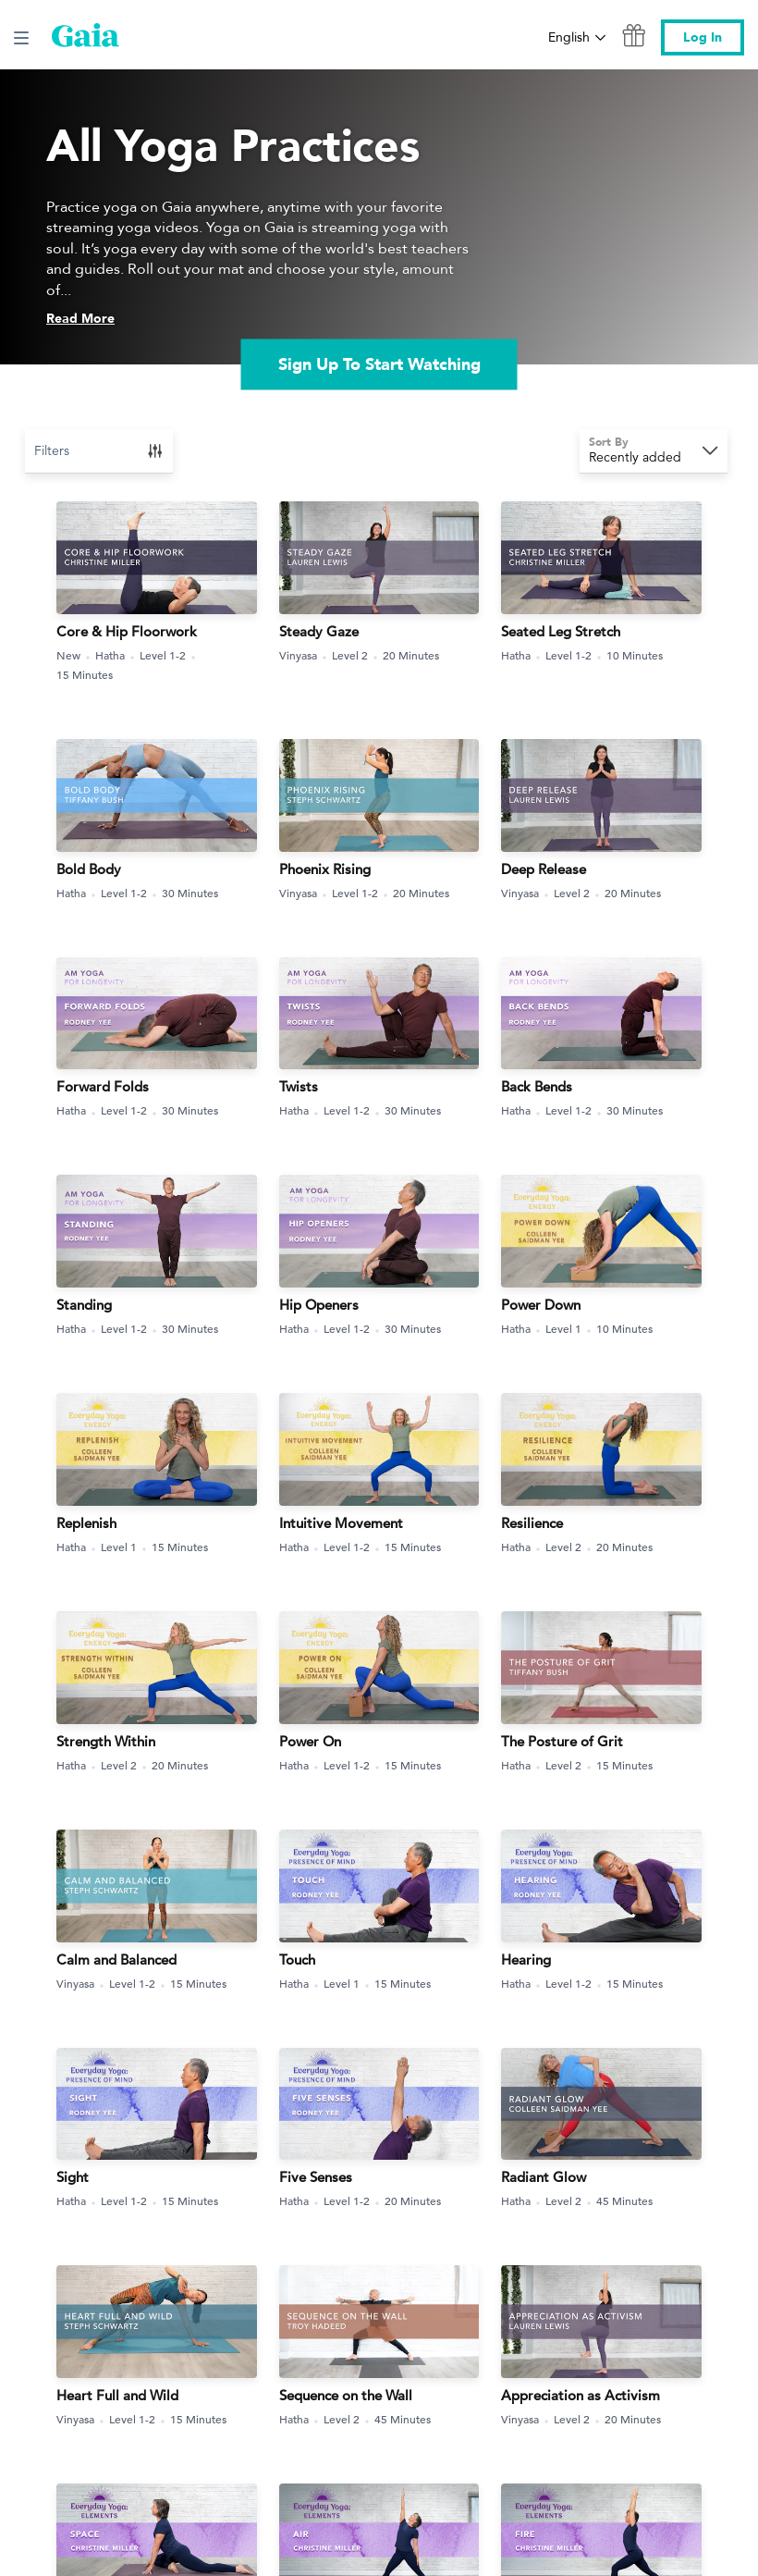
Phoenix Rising (325, 869)
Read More (80, 318)
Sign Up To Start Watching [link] (379, 364)
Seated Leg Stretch (560, 631)
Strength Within (105, 1741)
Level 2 (357, 655)
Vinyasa (305, 655)
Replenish (86, 1523)
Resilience (532, 1523)
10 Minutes (634, 654)
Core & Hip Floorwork (126, 631)
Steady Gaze (319, 631)
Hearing (526, 1959)
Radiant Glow (543, 2177)
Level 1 (570, 1329)
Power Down (541, 1304)
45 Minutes (624, 2200)
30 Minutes (190, 892)
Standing (84, 1304)
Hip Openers (319, 1304)
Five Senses (315, 2177)
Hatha (117, 655)
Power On (310, 1741)
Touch (297, 1959)
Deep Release (543, 869)
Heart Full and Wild (117, 2395)
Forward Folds (102, 1086)
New (75, 655)
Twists (298, 1086)
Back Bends (536, 1086)
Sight (72, 2177)
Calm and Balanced (116, 1959)
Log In (702, 37)
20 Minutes (411, 654)
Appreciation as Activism (580, 2395)
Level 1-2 (170, 655)
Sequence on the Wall (345, 2395)
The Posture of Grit (562, 1741)
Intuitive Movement (341, 1523)
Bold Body (88, 869)
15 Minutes (84, 674)
